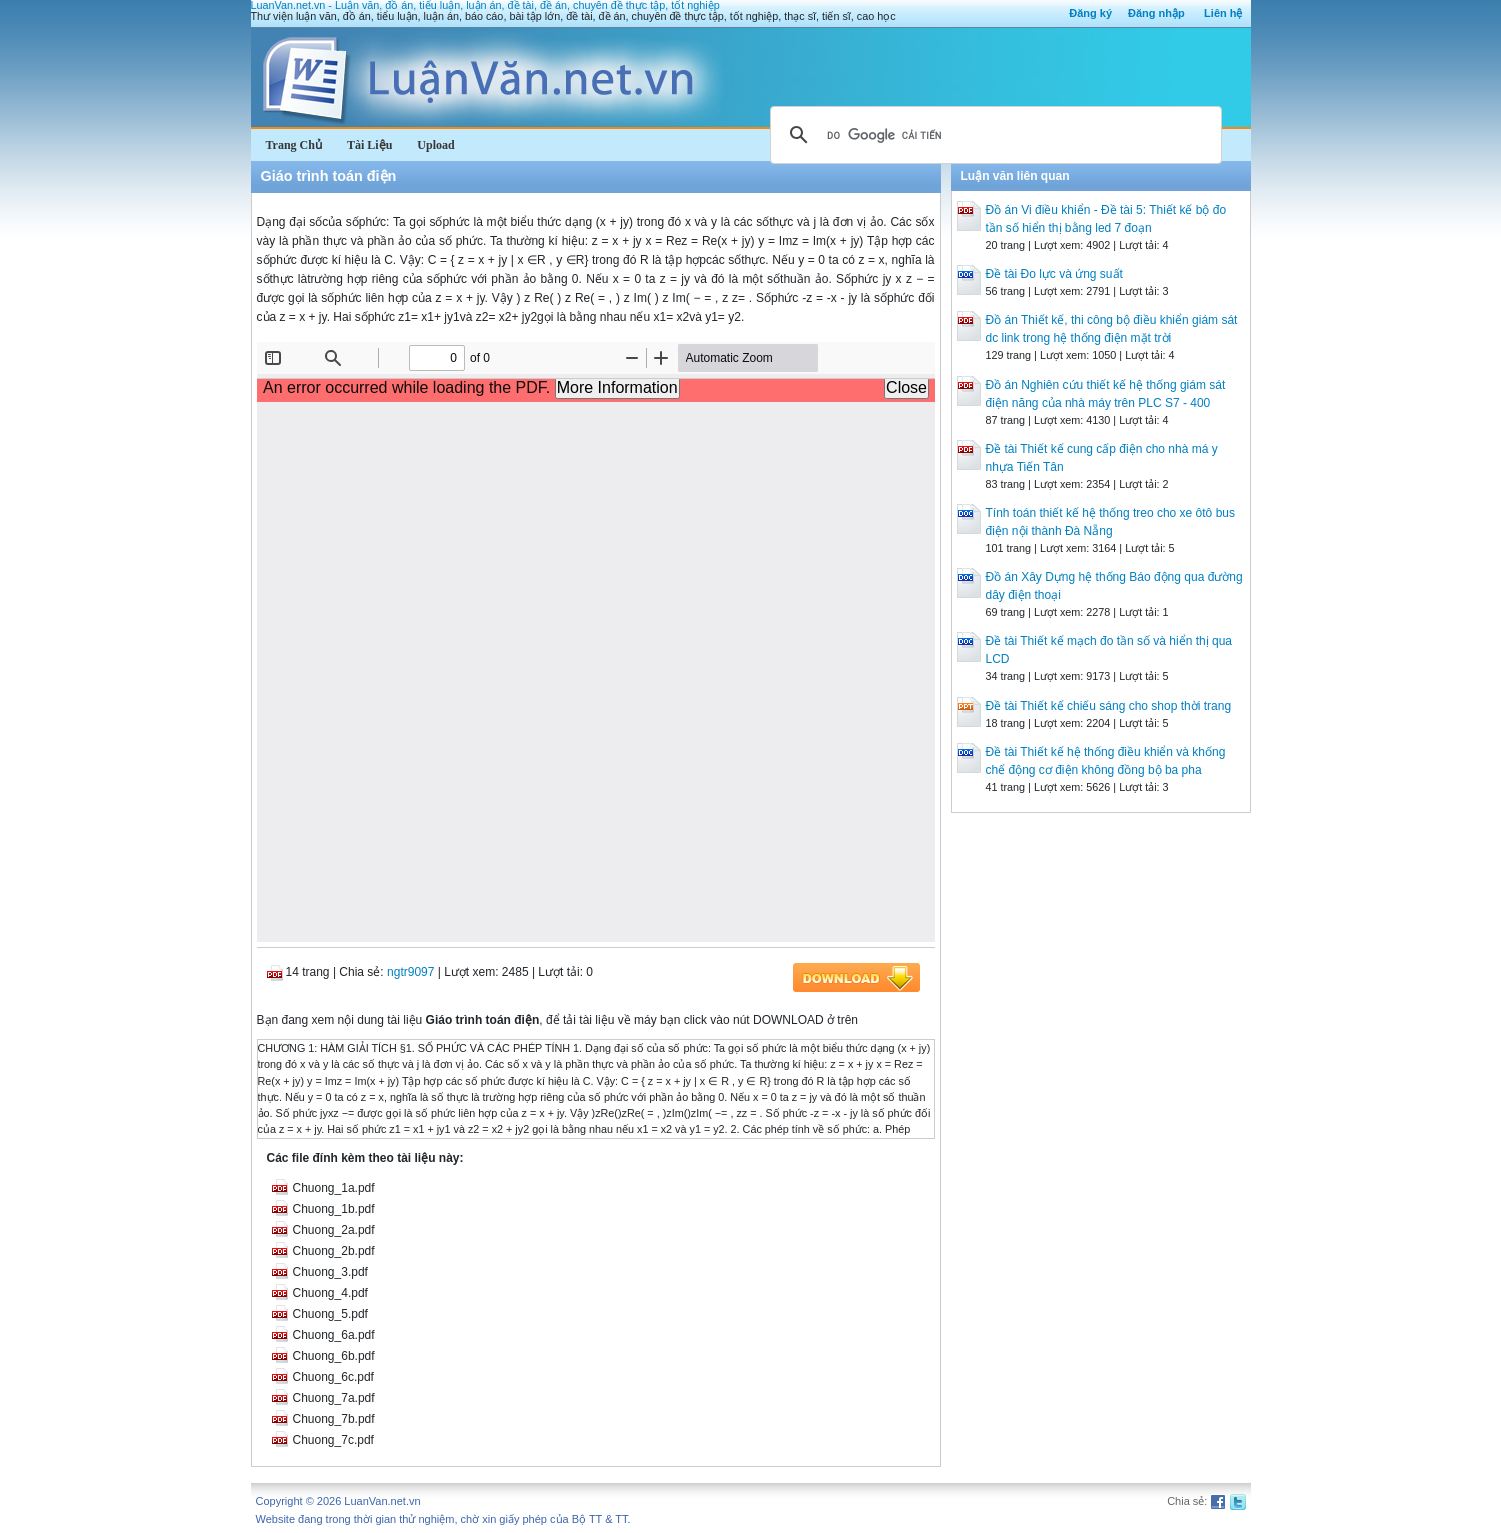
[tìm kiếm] (993, 135)
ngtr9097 (410, 972)
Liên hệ (1223, 13)
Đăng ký (1090, 13)
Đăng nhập (1156, 13)
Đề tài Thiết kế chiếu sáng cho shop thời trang (1109, 706)
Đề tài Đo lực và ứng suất (1054, 274)
